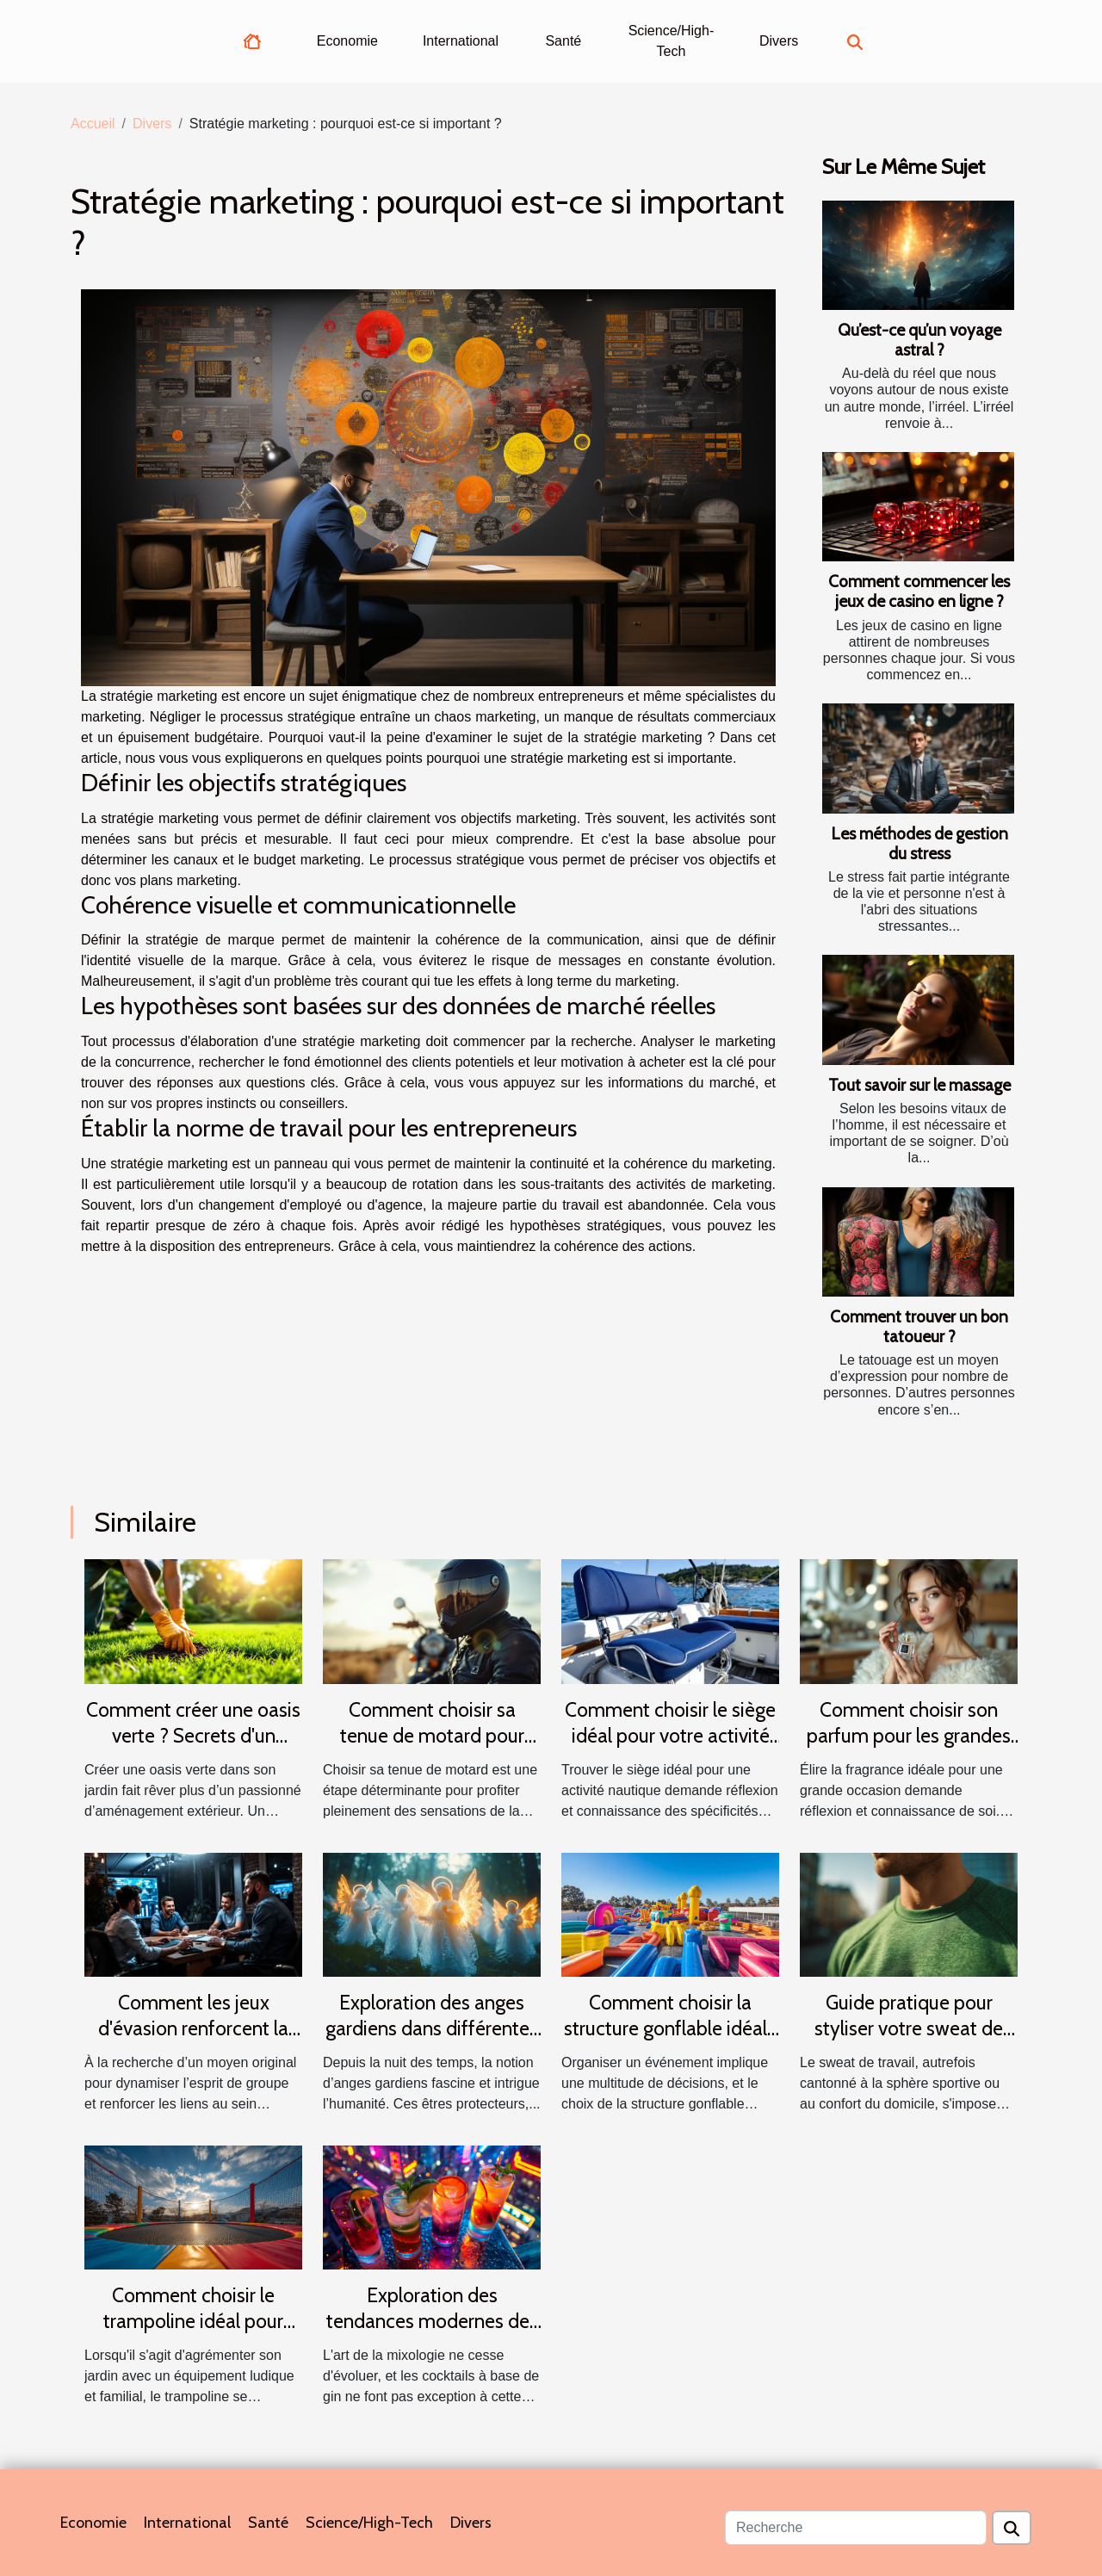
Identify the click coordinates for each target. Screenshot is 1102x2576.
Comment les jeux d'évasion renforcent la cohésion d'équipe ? (193, 2028)
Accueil (93, 123)
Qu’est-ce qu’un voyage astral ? (919, 339)
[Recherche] (856, 2528)
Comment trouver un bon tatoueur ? (919, 1326)
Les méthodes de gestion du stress (919, 843)
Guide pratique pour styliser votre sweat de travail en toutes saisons (909, 2028)
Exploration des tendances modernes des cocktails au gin (432, 2321)
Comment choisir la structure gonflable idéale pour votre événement (670, 2028)
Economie (347, 41)
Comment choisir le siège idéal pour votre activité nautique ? (670, 1736)
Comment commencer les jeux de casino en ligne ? (919, 591)
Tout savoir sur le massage (919, 1084)
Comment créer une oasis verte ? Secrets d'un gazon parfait (193, 1736)
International (460, 41)
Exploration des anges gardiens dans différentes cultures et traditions (431, 2028)
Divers (778, 41)
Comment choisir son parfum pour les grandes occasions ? (909, 1736)
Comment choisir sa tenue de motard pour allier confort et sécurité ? (432, 1736)
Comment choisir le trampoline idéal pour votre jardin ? (193, 2321)
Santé (563, 41)
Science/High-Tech (671, 41)
